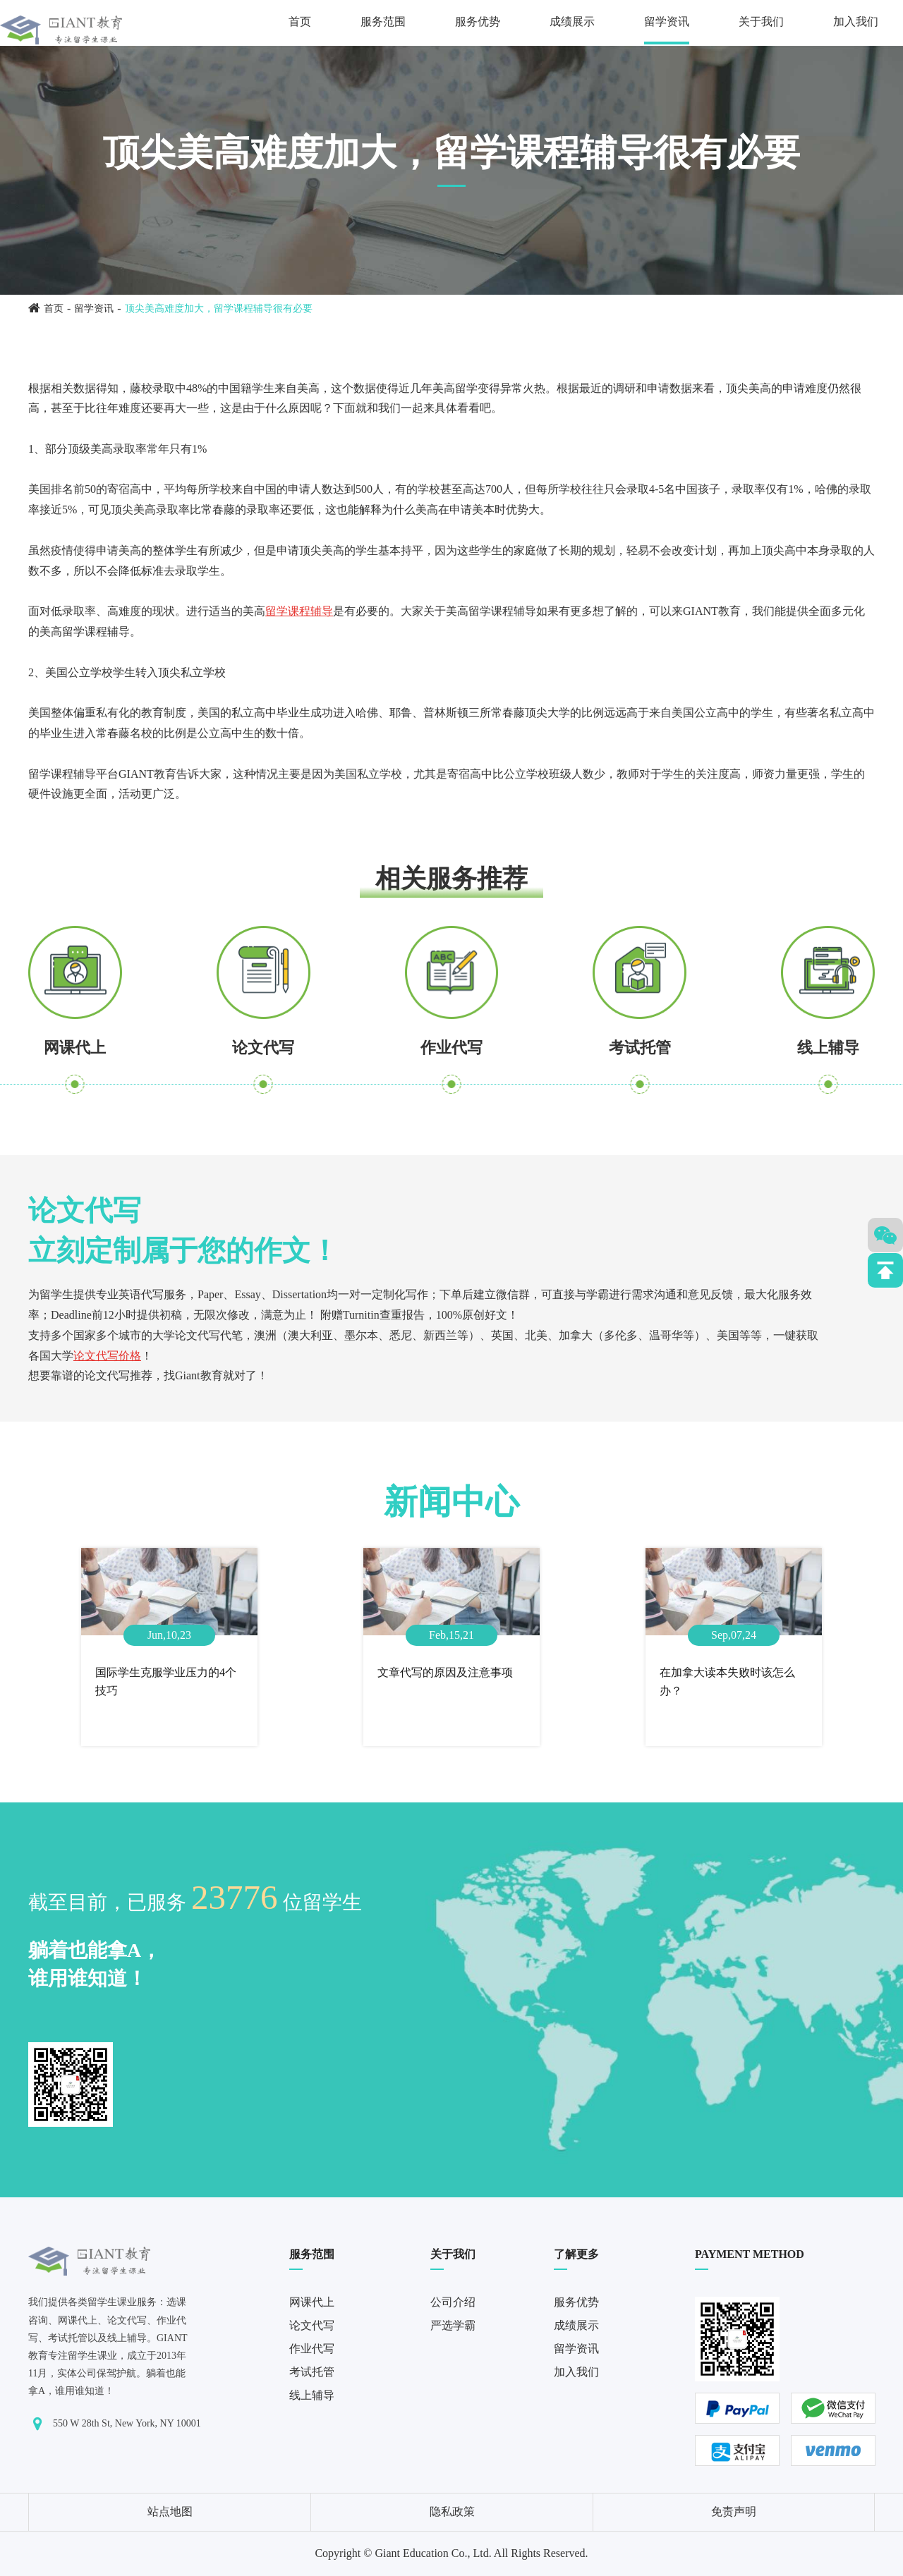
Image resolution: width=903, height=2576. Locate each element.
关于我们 (761, 22)
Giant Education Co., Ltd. (433, 2553)
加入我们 (855, 22)
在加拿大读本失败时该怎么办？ (727, 1681)
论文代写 (263, 1047)
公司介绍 (452, 2302)
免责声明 (733, 2511)
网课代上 (75, 1047)
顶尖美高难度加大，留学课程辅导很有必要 (219, 308)
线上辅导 (828, 1047)
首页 (300, 22)
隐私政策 (452, 2511)
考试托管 (640, 1047)
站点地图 (170, 2511)
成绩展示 (572, 22)
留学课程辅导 (299, 611)
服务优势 (477, 22)
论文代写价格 (107, 1356)
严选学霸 (452, 2325)
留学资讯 (666, 22)
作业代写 (451, 1047)
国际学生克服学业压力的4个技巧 (165, 1681)
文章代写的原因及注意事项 (445, 1672)
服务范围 (383, 22)
